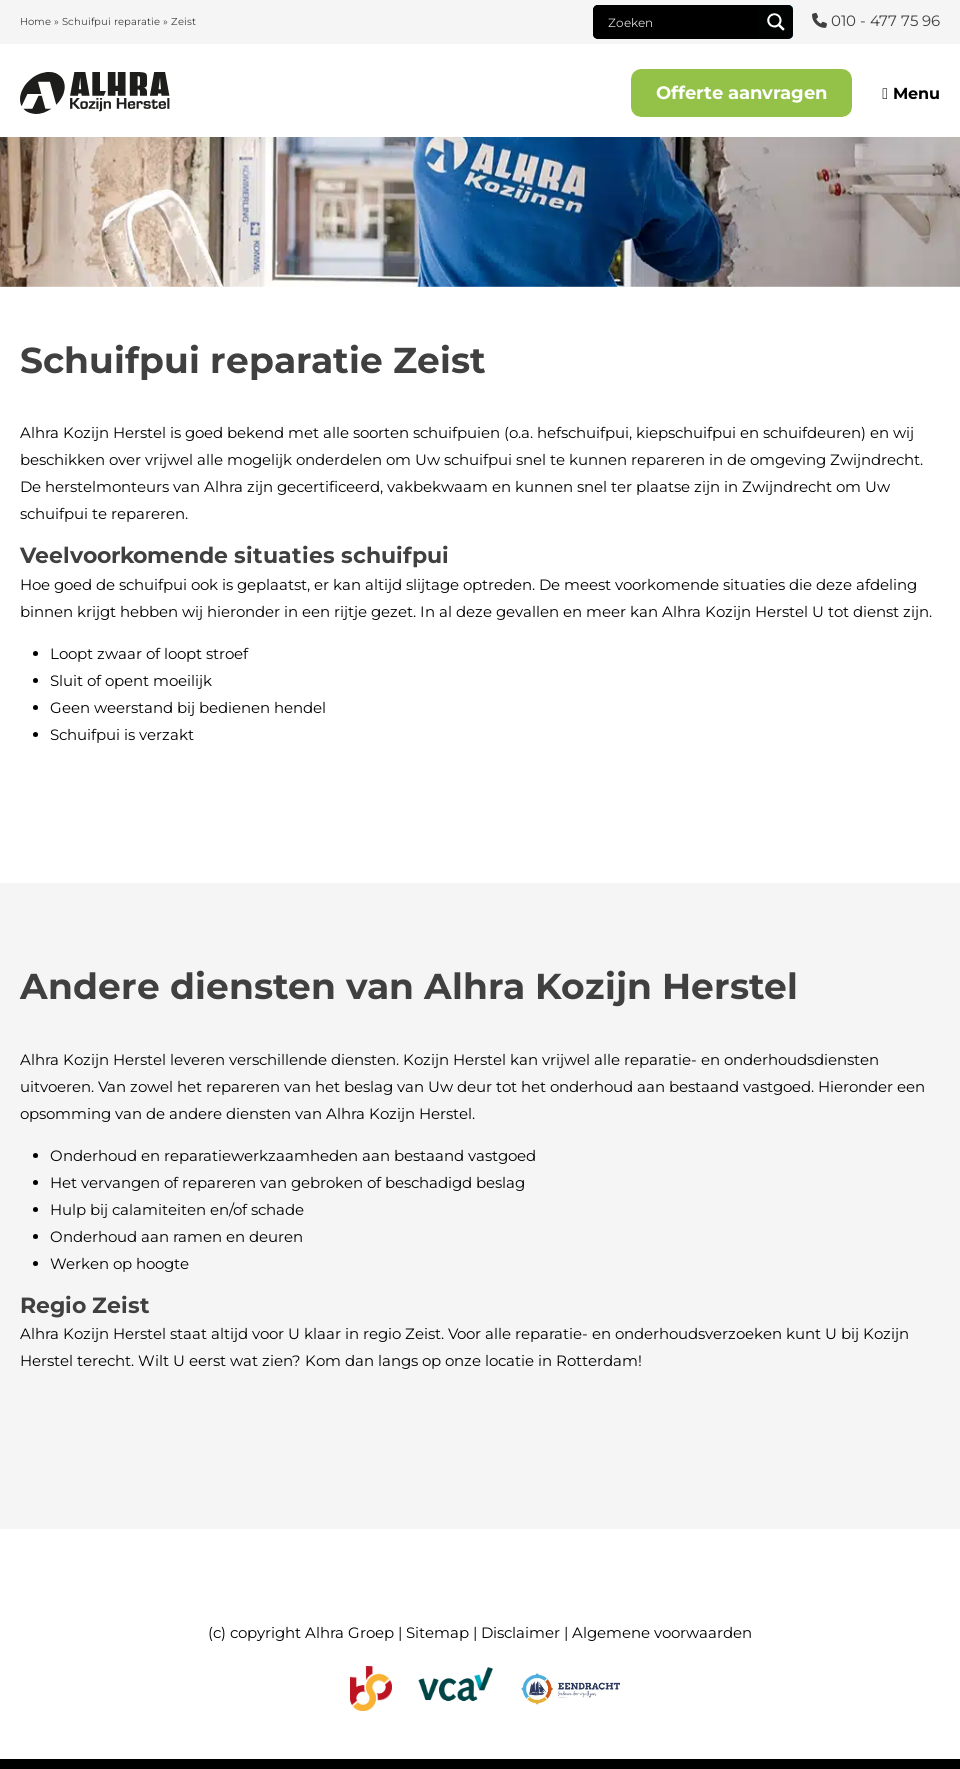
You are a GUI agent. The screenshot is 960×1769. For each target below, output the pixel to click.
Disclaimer (520, 1632)
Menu (911, 93)
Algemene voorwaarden (662, 1632)
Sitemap (437, 1632)
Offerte (741, 93)
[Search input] (681, 22)
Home (35, 21)
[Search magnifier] (776, 22)
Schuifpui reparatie (111, 21)
